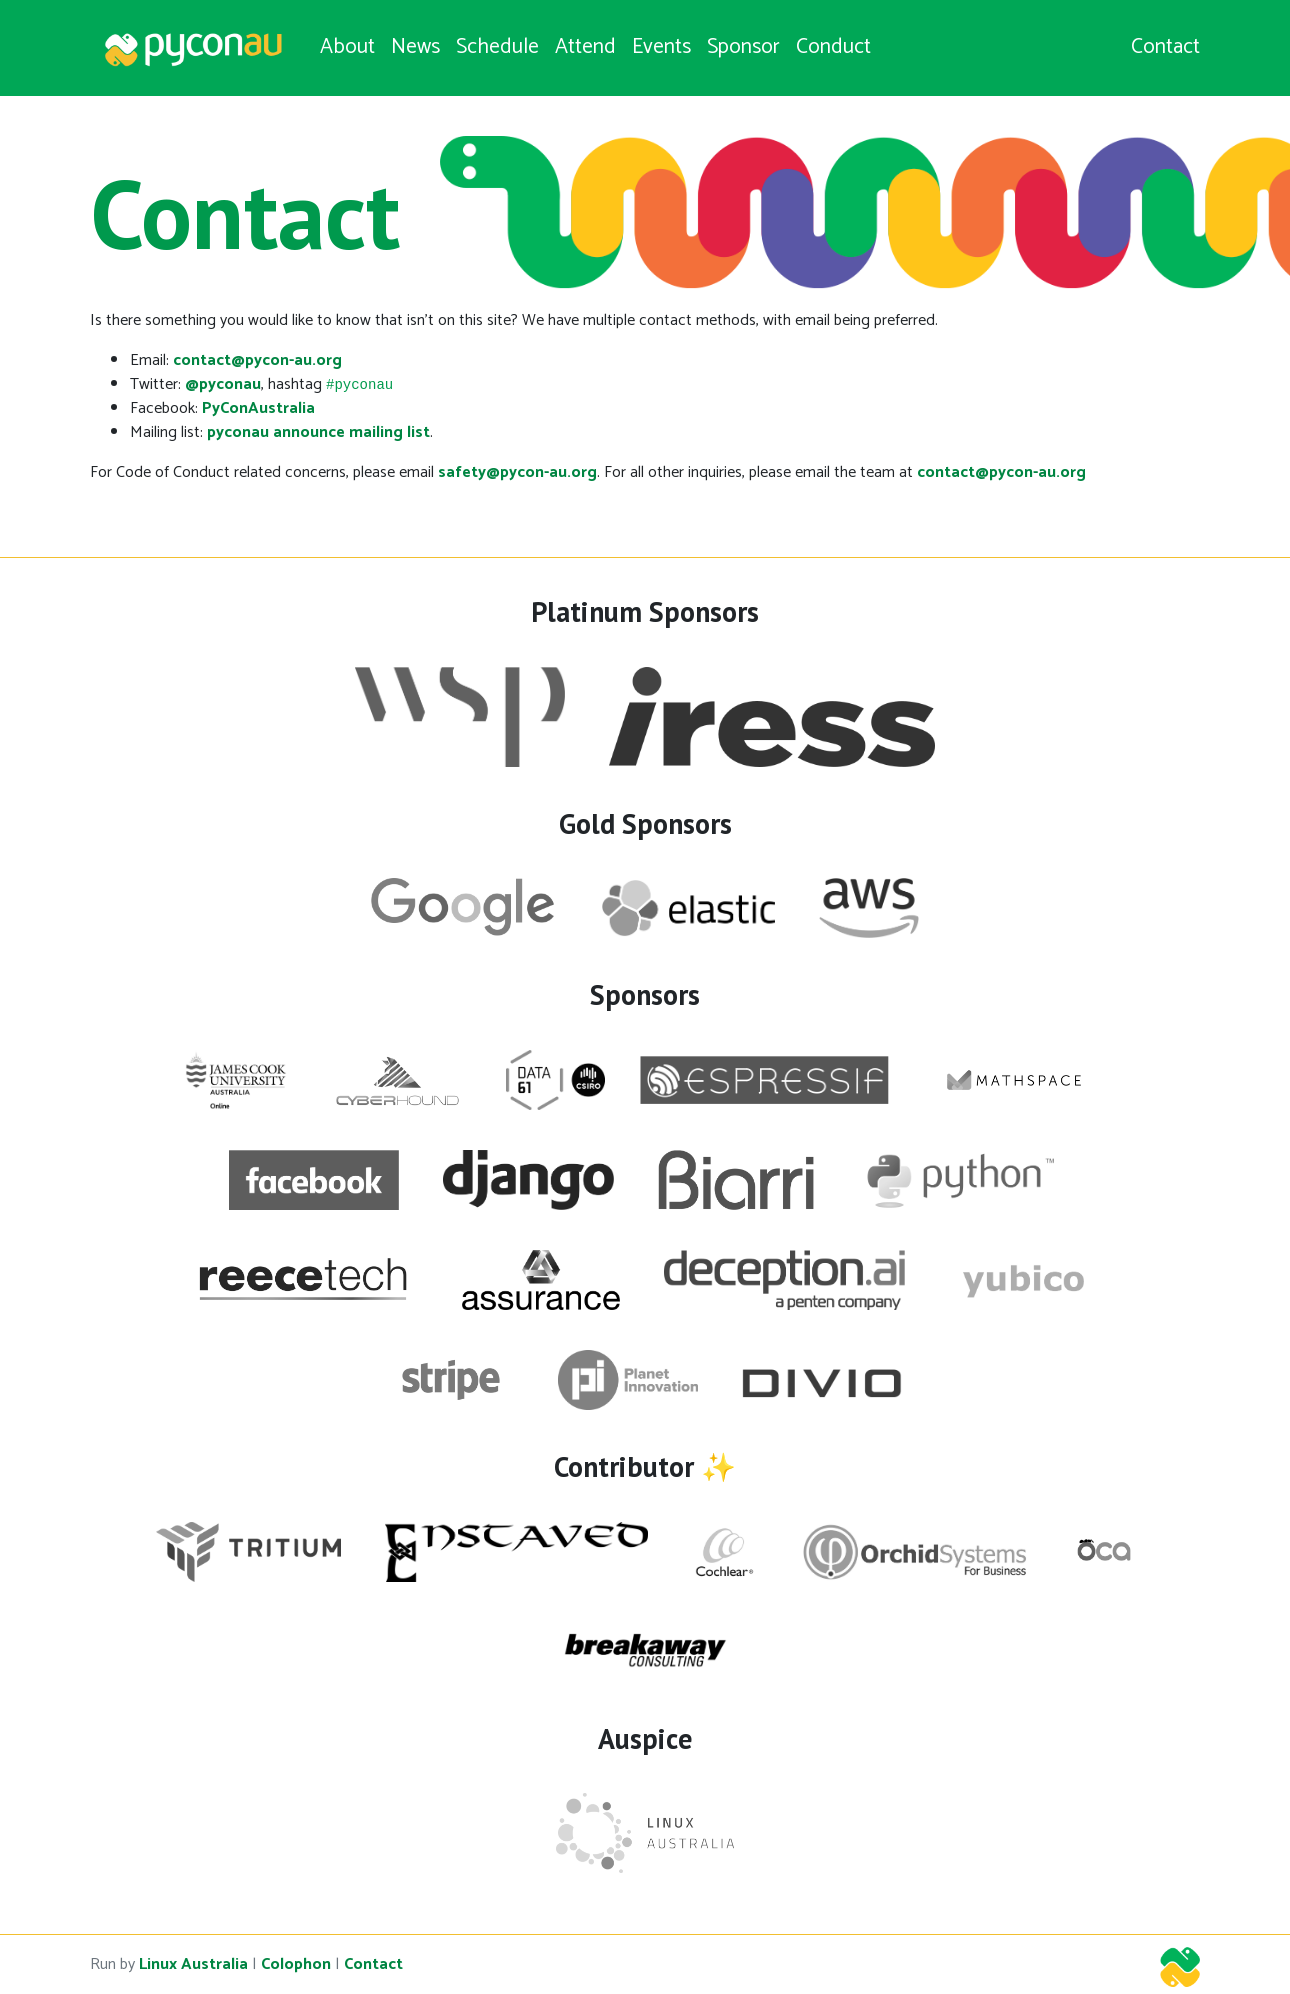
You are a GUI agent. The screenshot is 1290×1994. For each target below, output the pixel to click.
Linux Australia (193, 1964)
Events (661, 47)
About (347, 47)
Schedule (497, 47)
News (415, 47)
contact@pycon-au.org (257, 360)
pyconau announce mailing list (318, 432)
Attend (585, 47)
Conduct (833, 47)
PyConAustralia (258, 408)
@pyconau (223, 384)
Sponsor (743, 47)
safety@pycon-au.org (517, 472)
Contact (1165, 48)
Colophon (296, 1964)
